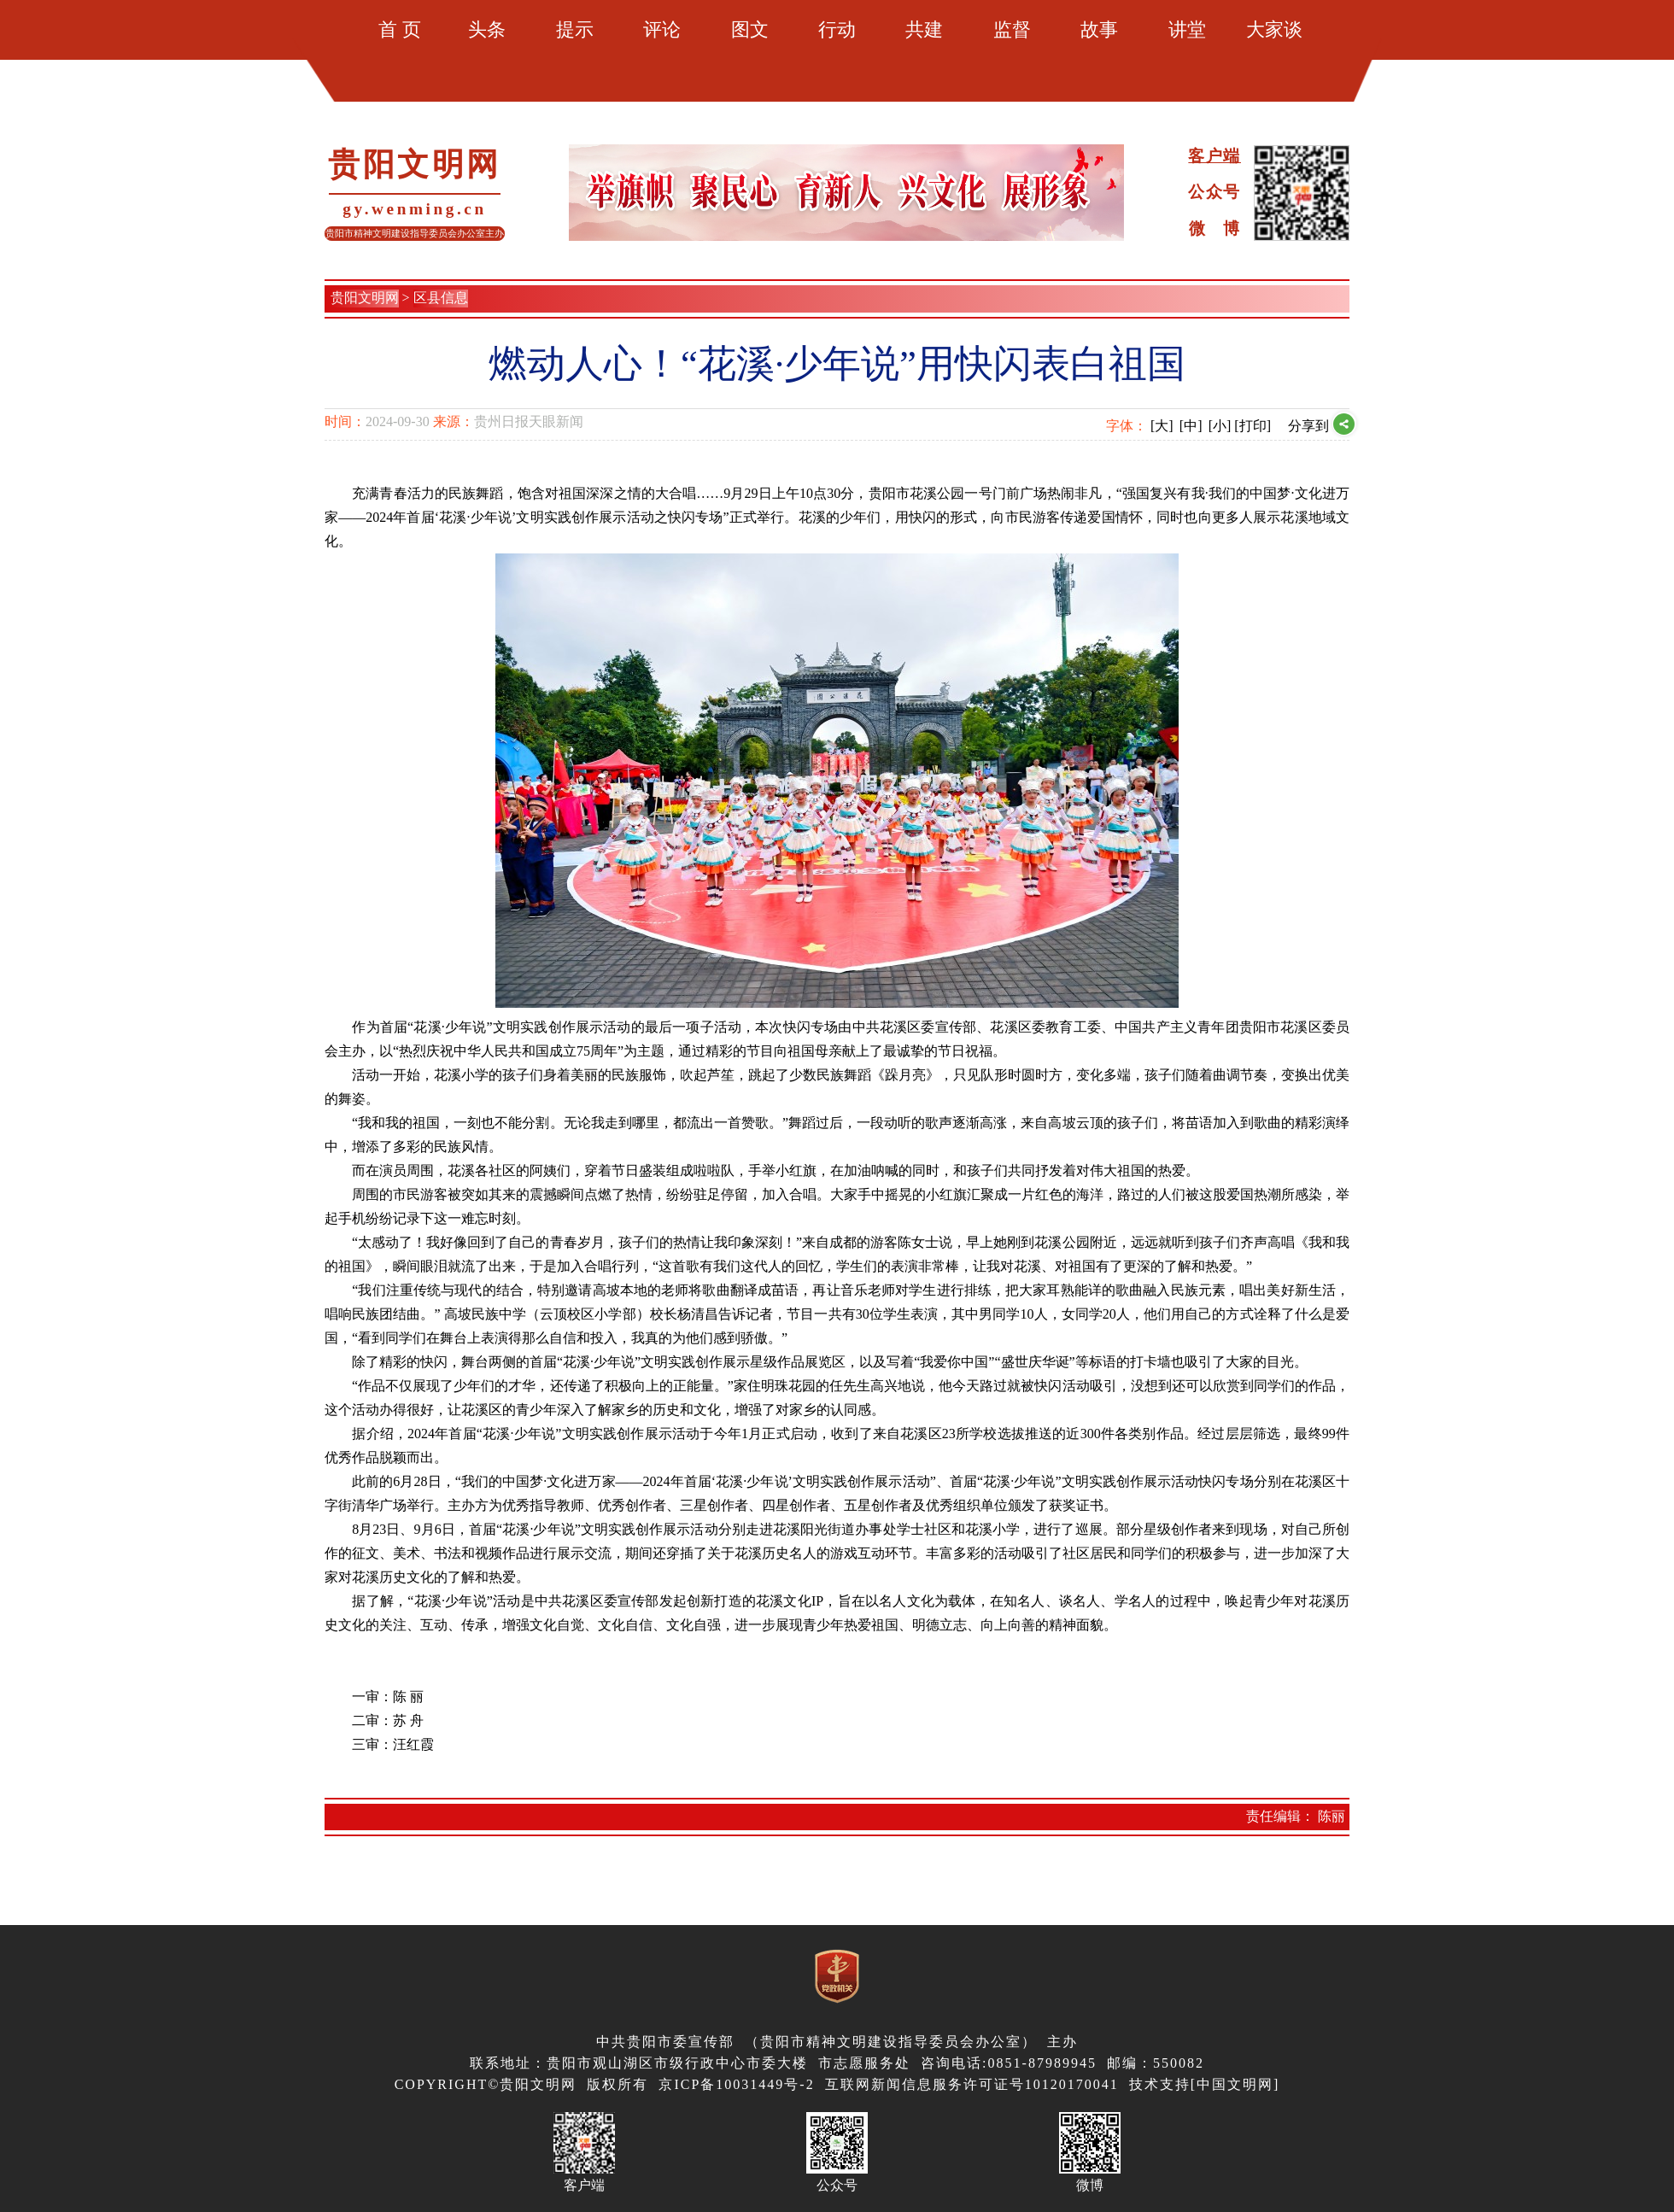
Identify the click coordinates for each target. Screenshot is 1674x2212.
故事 (1099, 29)
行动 (837, 29)
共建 (924, 29)
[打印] (1252, 425)
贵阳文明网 (365, 297)
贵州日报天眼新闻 (528, 421)
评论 (662, 29)
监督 (1012, 29)
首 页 (399, 29)
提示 (575, 29)
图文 (750, 29)
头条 (487, 29)
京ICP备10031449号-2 (736, 2084)
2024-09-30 (398, 421)
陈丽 (1331, 1816)
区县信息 (440, 297)
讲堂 (1187, 29)
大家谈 (1274, 29)
